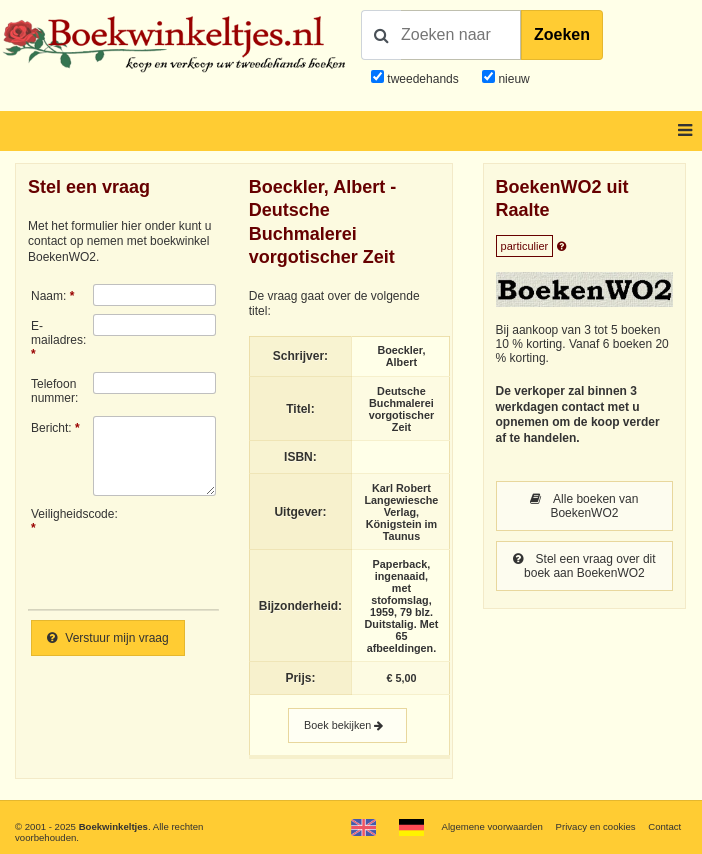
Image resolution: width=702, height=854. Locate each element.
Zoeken (562, 34)
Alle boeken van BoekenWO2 (584, 506)
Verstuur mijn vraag (108, 638)
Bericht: (51, 428)
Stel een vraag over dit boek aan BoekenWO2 (584, 566)
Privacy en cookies (596, 826)
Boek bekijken (347, 725)
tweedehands (422, 79)
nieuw (512, 79)
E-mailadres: (58, 333)
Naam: (48, 296)
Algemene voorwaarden (492, 826)
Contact (664, 826)
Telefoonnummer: (54, 391)
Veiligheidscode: (62, 514)
